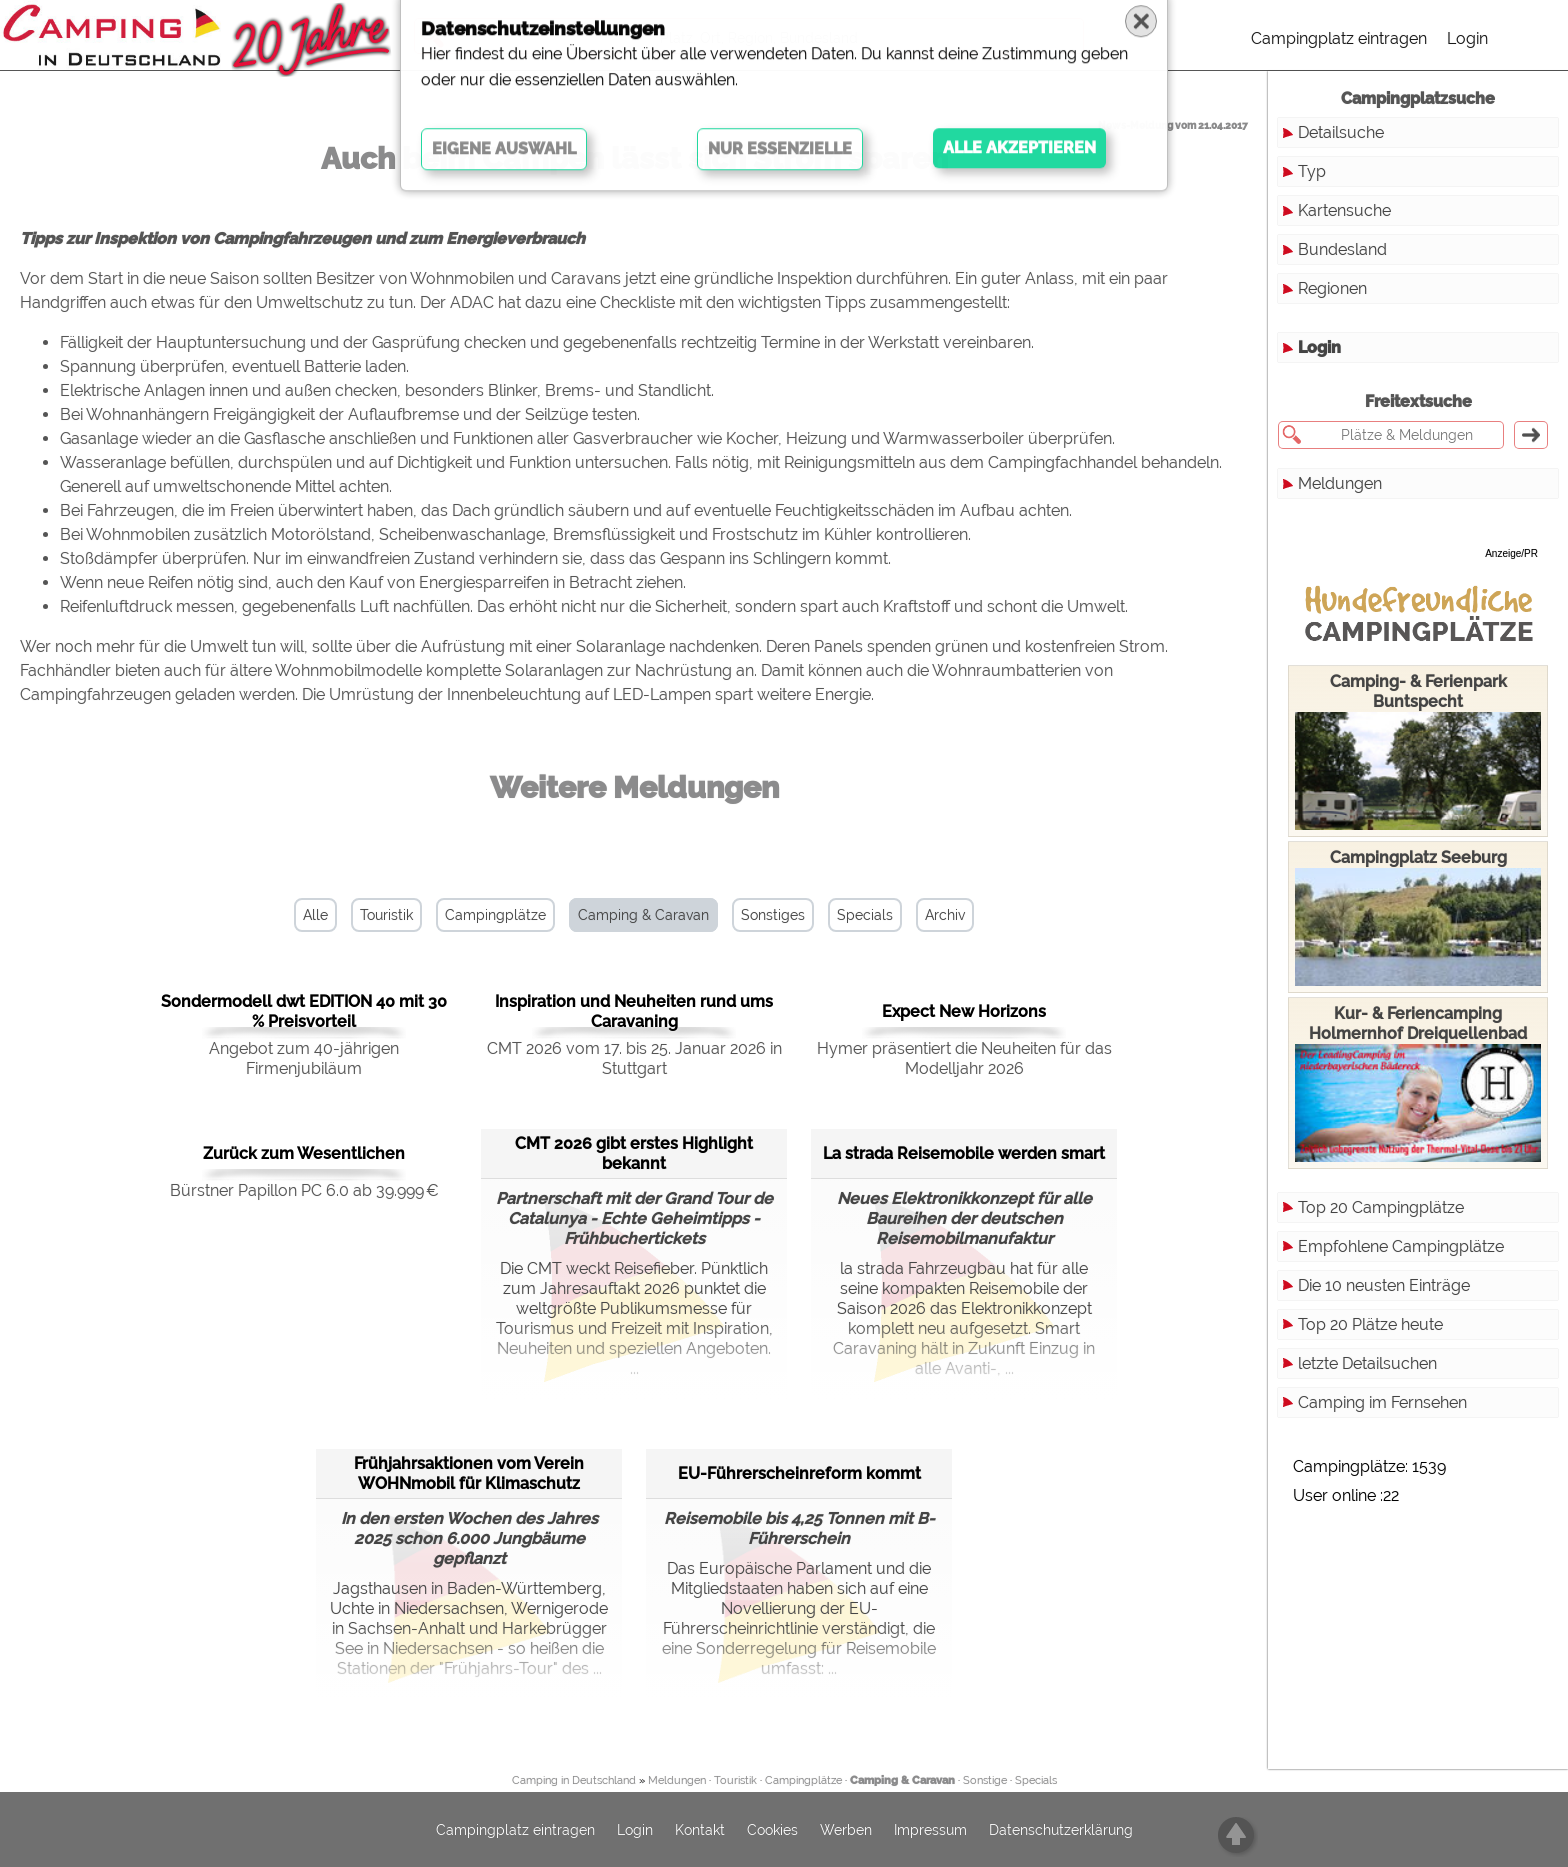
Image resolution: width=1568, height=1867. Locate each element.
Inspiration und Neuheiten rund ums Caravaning (634, 1011)
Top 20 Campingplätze (1381, 1207)
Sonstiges (773, 915)
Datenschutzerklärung (1061, 1830)
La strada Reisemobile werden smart (964, 1153)
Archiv (945, 915)
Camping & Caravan (643, 915)
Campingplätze (495, 915)
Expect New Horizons (964, 1011)
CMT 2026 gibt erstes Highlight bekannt (634, 1153)
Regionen (1332, 288)
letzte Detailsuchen (1367, 1363)
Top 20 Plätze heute (1370, 1324)
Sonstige (985, 1780)
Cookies (772, 1830)
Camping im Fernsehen (1382, 1402)
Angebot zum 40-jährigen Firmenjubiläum (304, 1058)
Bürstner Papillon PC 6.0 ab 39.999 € (304, 1190)
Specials (865, 915)
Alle (315, 915)
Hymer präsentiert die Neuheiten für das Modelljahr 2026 (964, 1058)
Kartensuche (1344, 210)
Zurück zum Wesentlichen (304, 1153)
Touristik (386, 915)
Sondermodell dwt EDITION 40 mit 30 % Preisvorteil (304, 1011)
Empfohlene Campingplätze (1401, 1246)
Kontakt (700, 1830)
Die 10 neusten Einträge (1384, 1285)
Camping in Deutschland (574, 1780)
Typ (1312, 171)
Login (1467, 38)
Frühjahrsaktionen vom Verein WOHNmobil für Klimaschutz (469, 1473)
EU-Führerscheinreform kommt (799, 1473)
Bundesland (1342, 249)
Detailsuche (1341, 132)
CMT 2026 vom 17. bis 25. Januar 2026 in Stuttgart (634, 1058)
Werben (846, 1830)
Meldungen (1340, 483)
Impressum (930, 1830)
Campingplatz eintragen (1339, 38)
